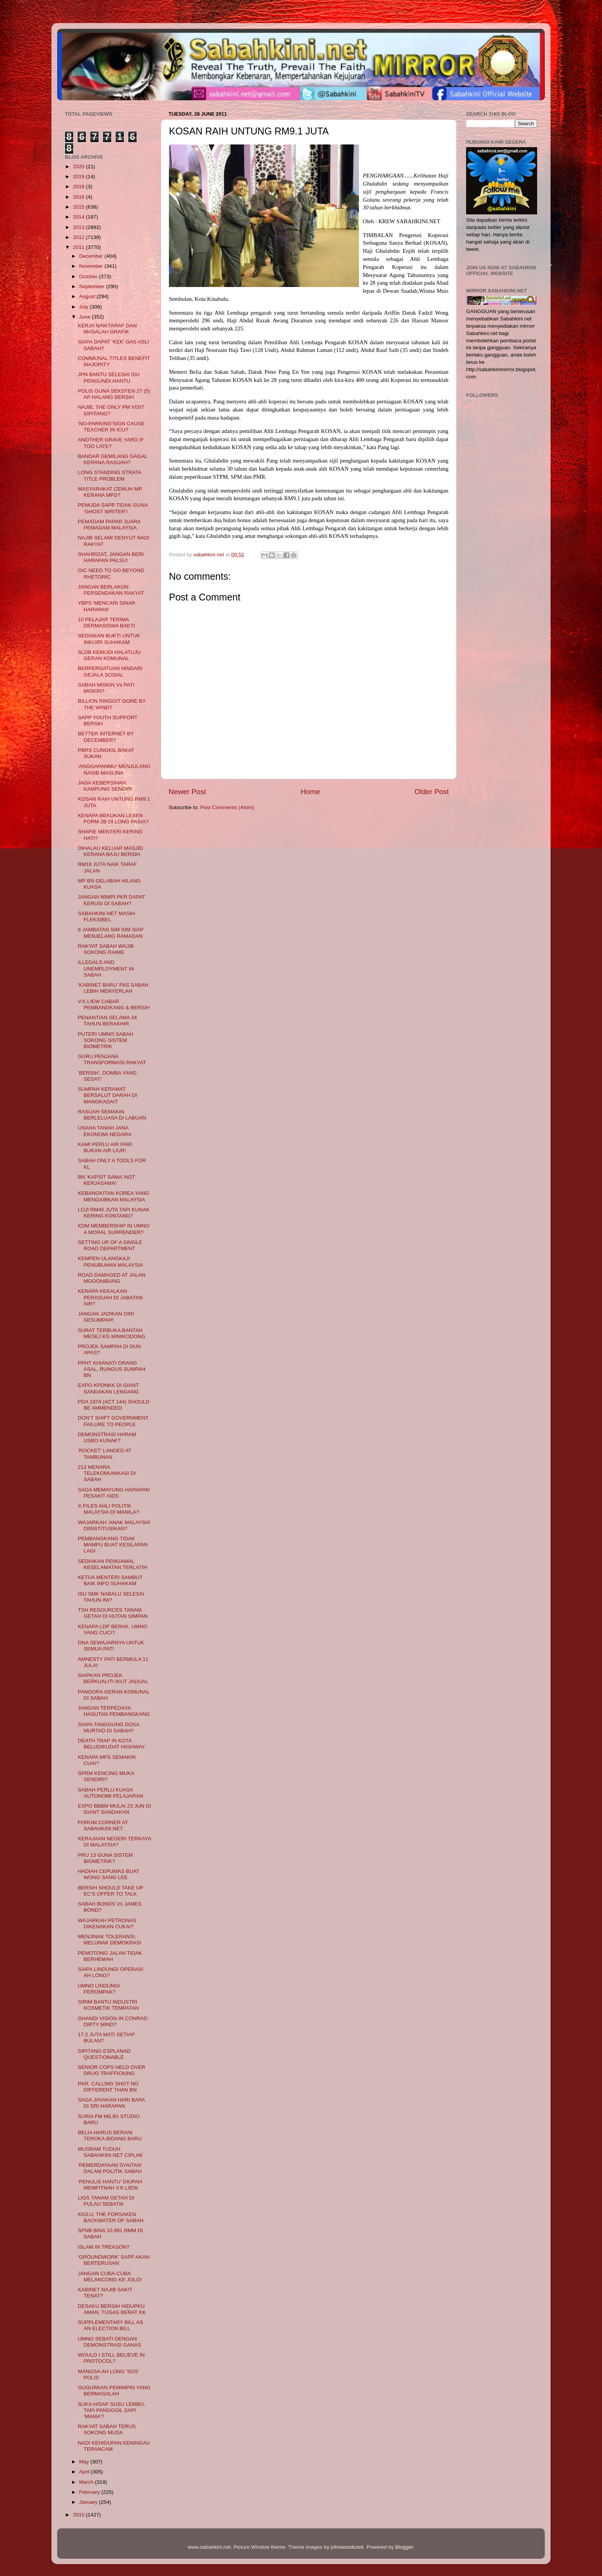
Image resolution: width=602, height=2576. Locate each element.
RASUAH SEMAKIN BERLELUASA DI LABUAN (112, 1115)
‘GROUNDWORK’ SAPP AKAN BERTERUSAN (114, 2260)
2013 (79, 227)
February (90, 2492)
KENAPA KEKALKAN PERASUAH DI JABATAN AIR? (110, 1297)
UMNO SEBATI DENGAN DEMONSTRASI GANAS (109, 2342)
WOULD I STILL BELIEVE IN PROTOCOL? (111, 2358)
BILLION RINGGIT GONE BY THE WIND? (112, 704)
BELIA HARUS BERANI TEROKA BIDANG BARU (110, 2135)
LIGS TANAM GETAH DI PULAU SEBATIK (106, 2201)
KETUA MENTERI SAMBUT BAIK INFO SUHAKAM (110, 1580)
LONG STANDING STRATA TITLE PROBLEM (109, 475)
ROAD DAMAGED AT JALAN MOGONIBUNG (112, 1278)
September (92, 286)
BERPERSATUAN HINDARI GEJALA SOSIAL (110, 671)
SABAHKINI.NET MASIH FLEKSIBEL (106, 916)
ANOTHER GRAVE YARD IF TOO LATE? (111, 443)
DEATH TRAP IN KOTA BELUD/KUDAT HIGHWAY (111, 1744)
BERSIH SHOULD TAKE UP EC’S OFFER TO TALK (110, 1891)
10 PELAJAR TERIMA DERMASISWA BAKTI (106, 623)
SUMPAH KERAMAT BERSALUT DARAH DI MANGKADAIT (107, 1095)
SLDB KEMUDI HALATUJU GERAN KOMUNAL (109, 655)
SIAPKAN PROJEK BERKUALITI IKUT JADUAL (113, 1678)
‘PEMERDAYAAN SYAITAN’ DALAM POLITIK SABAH (110, 2168)
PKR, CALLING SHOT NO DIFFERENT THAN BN (108, 2087)
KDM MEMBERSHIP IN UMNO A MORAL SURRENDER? (114, 1229)
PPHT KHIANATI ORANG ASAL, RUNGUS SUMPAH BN (112, 1369)
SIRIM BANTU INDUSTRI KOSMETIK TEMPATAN (108, 2005)
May (84, 2462)
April (85, 2472)
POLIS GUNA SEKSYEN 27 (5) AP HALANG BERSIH (114, 394)
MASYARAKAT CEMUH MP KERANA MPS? (110, 492)
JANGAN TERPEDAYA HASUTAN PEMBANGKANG (114, 1711)
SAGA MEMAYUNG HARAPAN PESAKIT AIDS (114, 1493)
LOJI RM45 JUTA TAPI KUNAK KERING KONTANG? (114, 1213)
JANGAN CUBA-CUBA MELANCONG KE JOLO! (110, 2276)
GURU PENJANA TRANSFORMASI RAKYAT (112, 1059)
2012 (79, 237)
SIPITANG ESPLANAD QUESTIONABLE (104, 2054)
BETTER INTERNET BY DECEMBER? (106, 737)
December (91, 256)
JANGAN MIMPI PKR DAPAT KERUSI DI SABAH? (112, 900)
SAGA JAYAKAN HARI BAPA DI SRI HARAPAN (111, 2103)
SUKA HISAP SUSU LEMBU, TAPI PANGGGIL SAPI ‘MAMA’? (111, 2410)
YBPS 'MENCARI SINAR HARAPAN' (107, 606)
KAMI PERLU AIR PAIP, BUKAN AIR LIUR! (105, 1147)
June (85, 317)
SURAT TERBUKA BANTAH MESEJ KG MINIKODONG (112, 1333)
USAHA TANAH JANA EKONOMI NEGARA (105, 1131)
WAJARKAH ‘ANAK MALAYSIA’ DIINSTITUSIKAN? (114, 1525)
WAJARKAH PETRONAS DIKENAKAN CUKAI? (107, 1923)
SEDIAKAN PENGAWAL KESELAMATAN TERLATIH (112, 1564)
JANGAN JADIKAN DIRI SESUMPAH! (106, 1317)
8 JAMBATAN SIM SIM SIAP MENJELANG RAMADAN (111, 933)
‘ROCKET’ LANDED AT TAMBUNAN (104, 1454)
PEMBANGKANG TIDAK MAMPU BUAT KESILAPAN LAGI (113, 1545)
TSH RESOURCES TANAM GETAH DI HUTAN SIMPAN (113, 1613)
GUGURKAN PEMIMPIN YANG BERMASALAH (114, 2391)
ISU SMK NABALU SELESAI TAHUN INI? (111, 1597)
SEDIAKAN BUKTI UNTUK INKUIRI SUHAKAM (109, 639)
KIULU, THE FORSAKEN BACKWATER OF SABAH (111, 2217)
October (89, 276)
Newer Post (187, 792)
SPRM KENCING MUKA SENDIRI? (106, 1776)
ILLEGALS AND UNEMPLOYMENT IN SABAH (106, 968)
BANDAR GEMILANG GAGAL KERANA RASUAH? (112, 459)
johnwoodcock (347, 2547)
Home (310, 792)
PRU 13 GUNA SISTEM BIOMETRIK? (105, 1858)
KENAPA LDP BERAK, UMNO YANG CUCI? (112, 1630)
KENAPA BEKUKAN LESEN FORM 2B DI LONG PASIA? (113, 818)
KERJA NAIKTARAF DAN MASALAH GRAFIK (107, 329)
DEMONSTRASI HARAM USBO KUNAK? (107, 1437)
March (87, 2482)
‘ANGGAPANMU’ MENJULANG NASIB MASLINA (114, 769)
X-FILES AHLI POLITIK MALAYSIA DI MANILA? (108, 1509)
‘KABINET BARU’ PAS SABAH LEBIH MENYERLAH (113, 988)
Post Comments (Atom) (227, 807)
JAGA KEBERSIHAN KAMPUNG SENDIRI (105, 786)
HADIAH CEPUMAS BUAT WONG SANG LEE (108, 1874)
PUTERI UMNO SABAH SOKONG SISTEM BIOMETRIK (105, 1040)
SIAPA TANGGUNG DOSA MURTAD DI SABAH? (108, 1727)
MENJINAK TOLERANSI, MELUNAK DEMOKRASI (109, 1940)
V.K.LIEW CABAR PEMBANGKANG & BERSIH (114, 1004)
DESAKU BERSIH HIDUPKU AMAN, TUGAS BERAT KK (112, 2309)
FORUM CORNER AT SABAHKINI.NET (103, 1825)
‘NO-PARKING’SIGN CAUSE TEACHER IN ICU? (111, 427)
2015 (79, 207)
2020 (79, 166)
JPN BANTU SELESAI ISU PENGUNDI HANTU (109, 377)
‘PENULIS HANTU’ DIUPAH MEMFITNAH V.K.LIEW (110, 2185)
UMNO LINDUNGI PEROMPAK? (99, 1989)
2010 (79, 2515)
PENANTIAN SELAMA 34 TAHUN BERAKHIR (107, 1021)
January (89, 2502)
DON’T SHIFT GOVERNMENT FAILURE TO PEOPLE (113, 1421)
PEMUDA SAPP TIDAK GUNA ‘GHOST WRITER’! (113, 508)
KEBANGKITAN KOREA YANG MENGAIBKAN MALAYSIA (113, 1196)
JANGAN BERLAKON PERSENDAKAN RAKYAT (111, 590)
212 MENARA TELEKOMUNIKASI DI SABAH (107, 1473)
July (84, 307)
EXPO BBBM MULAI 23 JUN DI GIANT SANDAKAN (114, 1809)
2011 (79, 247)
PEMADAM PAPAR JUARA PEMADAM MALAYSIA (109, 525)
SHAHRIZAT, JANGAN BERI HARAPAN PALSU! (111, 557)
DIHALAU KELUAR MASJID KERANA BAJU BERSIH (110, 851)
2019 (79, 176)
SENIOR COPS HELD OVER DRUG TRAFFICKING (112, 2070)
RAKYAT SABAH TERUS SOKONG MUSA (107, 2429)
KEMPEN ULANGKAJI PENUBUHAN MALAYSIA (110, 1261)
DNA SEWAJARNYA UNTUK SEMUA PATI (111, 1646)
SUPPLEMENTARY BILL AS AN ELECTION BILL (110, 2325)
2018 (79, 186)
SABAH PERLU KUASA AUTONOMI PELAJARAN (110, 1793)
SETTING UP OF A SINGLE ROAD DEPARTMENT (110, 1245)
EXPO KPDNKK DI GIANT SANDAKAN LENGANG (108, 1388)
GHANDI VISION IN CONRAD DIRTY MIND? (113, 2021)
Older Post (432, 792)
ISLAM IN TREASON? (103, 2247)
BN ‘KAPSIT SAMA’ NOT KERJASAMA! (106, 1180)
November (91, 266)
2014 (79, 217)
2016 (79, 197)
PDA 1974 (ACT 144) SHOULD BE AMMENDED (114, 1405)
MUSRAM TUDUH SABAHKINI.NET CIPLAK (110, 2152)
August (88, 296)
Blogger (404, 2547)
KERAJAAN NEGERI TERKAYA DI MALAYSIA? (114, 1842)
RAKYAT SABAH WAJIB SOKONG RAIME (106, 949)
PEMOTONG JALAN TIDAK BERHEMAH (110, 1956)
